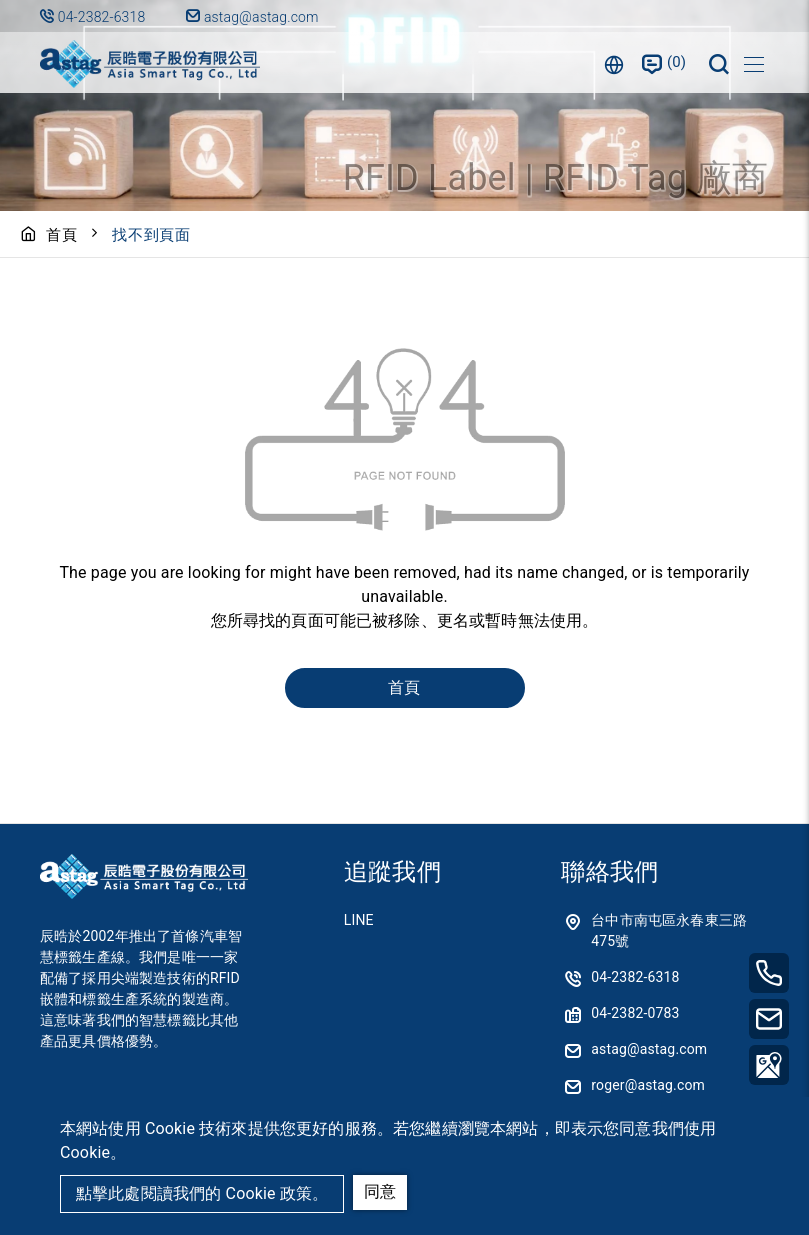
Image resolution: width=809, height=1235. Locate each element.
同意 (380, 1191)
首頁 (62, 235)
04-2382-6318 (103, 17)
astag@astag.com (252, 17)
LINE (359, 920)
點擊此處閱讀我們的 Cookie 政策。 (202, 1193)
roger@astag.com (648, 1085)
